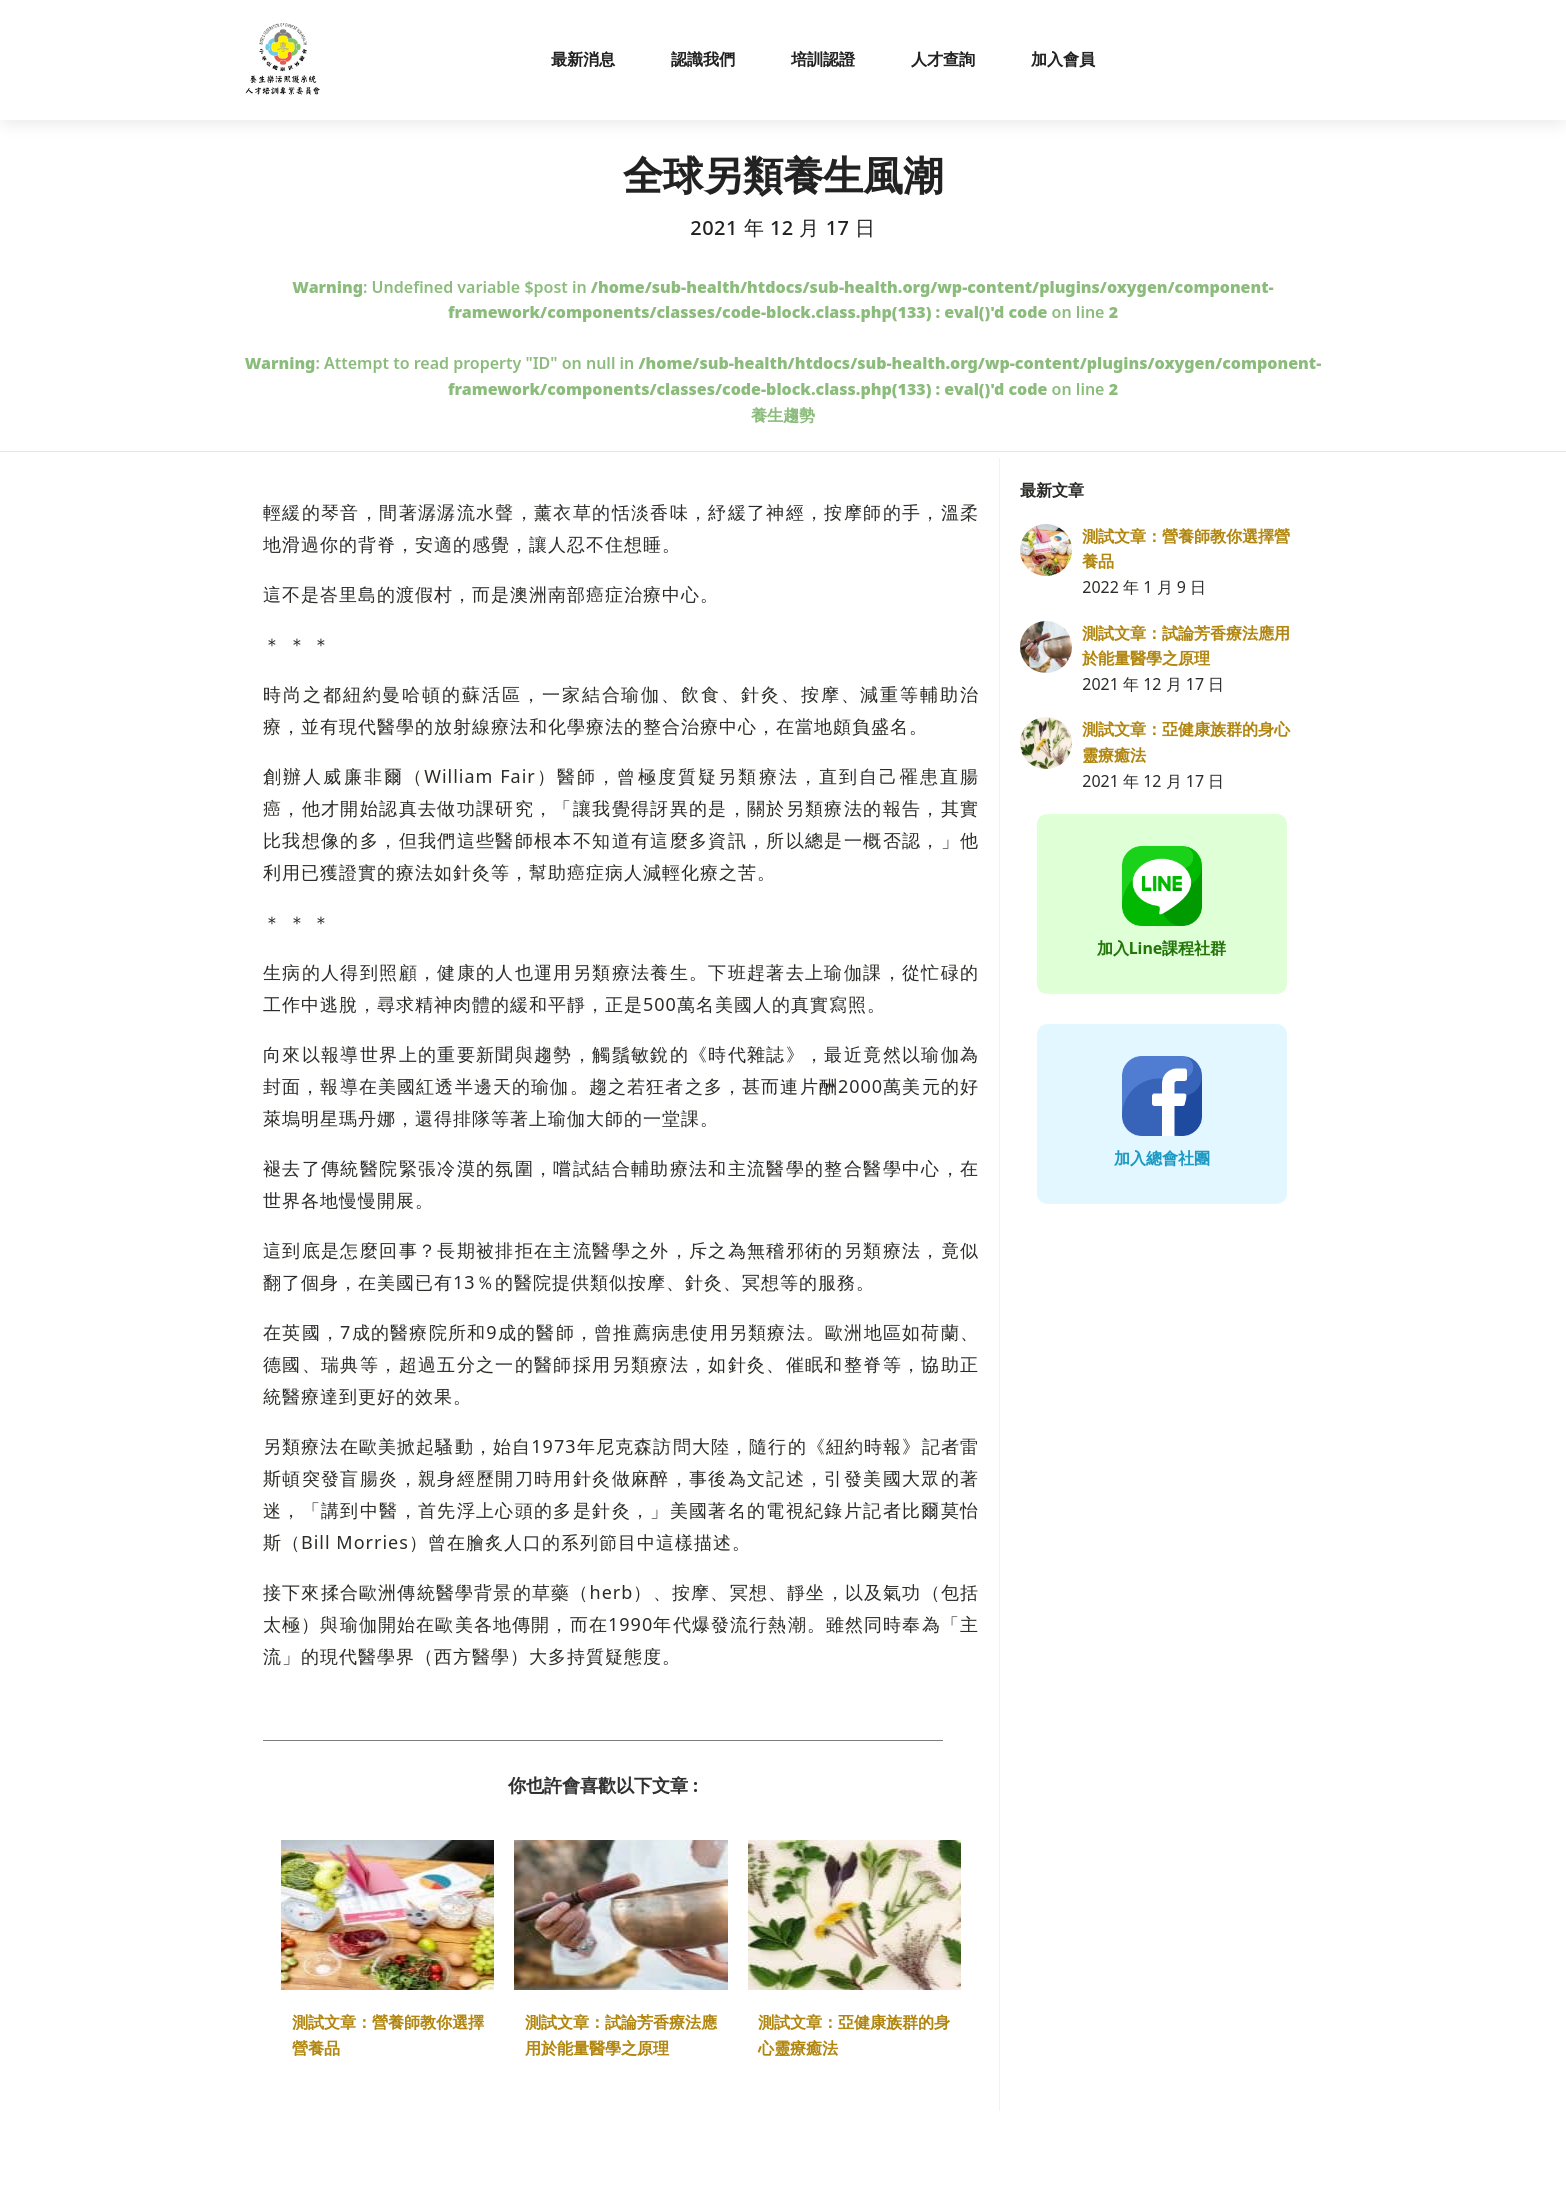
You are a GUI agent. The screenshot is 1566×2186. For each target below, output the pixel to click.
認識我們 (703, 59)
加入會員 (1063, 59)
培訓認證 (823, 59)
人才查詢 (943, 59)
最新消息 (583, 59)
